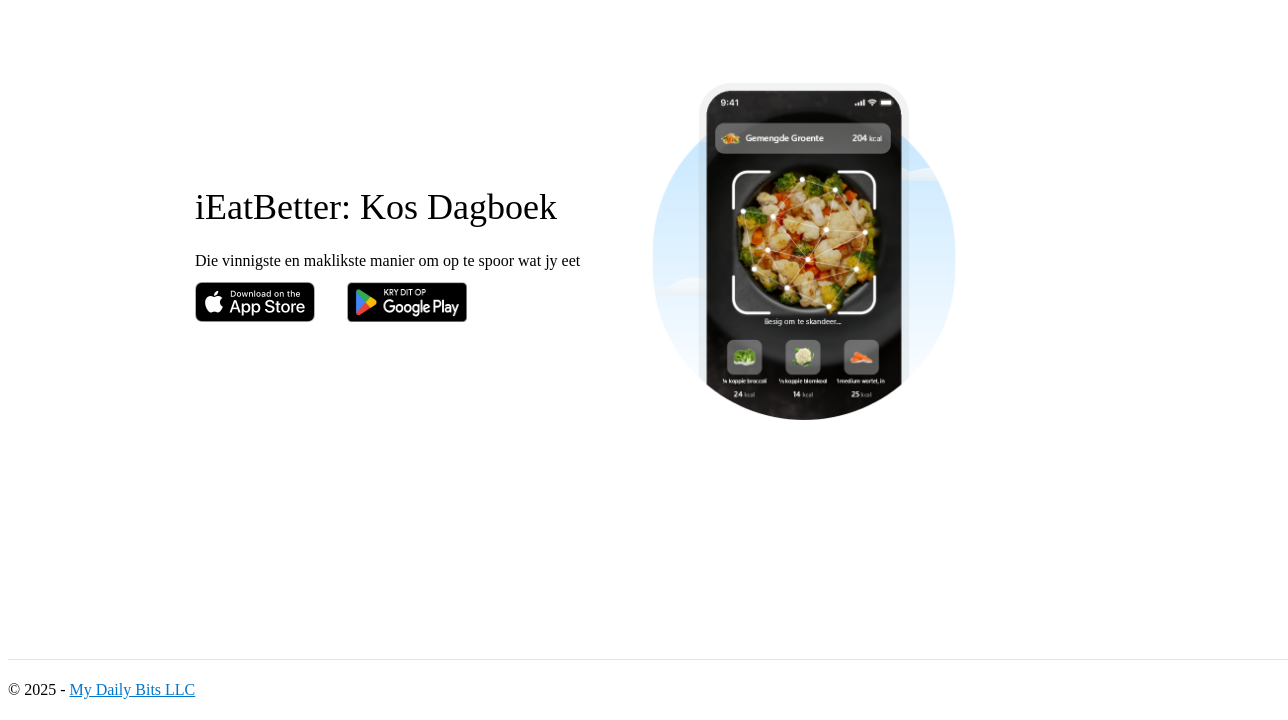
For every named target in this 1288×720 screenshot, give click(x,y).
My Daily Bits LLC (132, 689)
